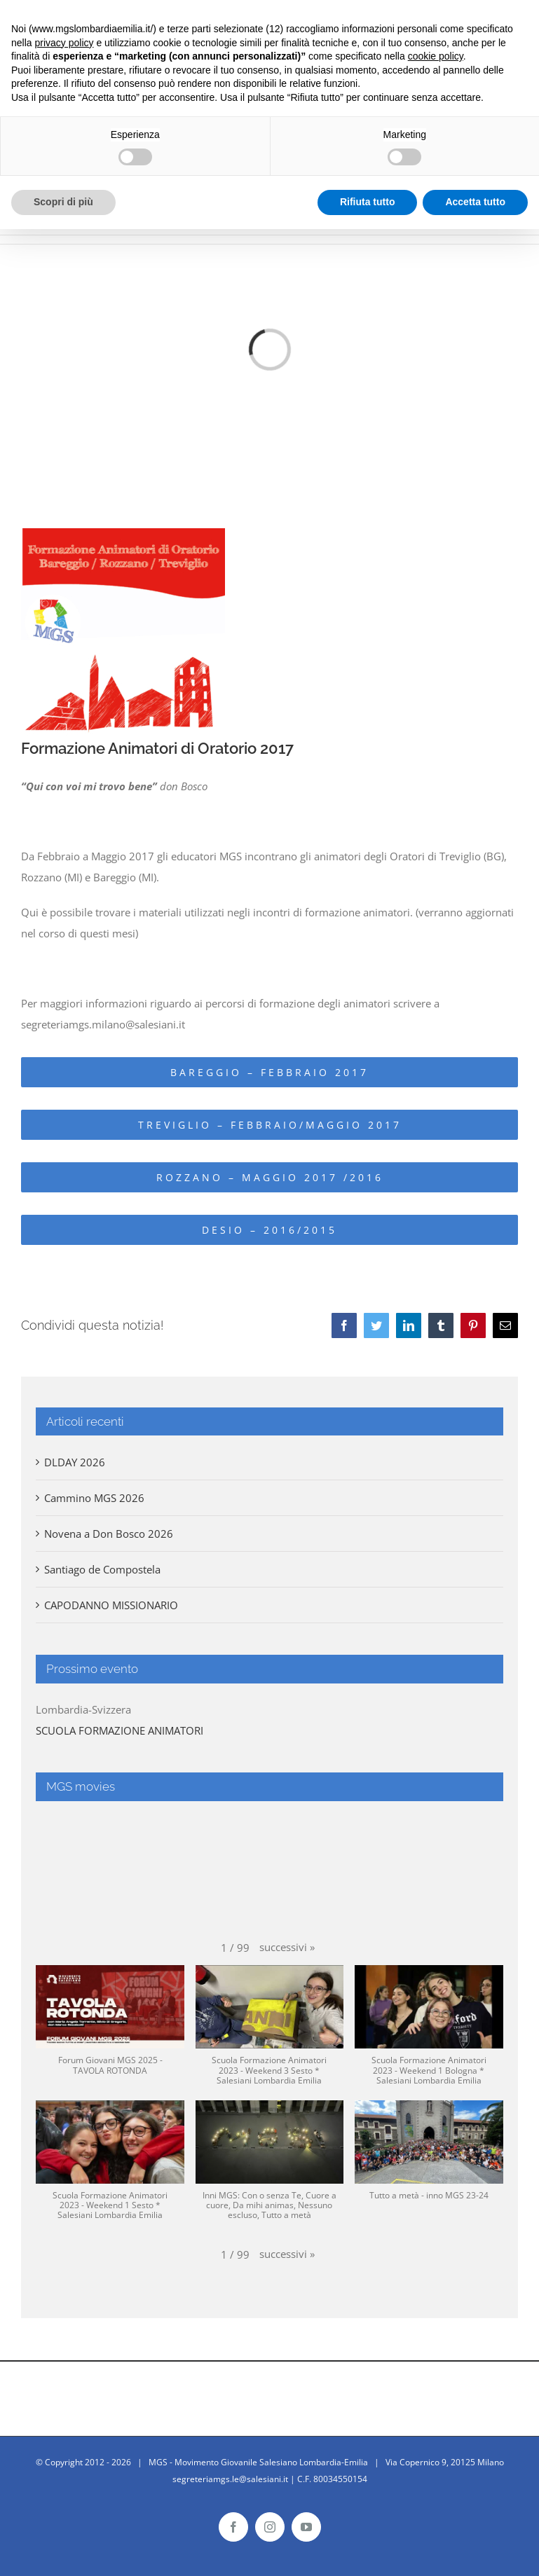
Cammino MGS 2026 (94, 1498)
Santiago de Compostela (102, 1569)
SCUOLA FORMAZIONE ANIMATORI (119, 1730)
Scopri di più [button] (63, 201)
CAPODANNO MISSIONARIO (111, 1605)
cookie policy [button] (435, 56)
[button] (287, 1946)
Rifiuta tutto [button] (367, 201)
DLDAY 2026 (74, 1462)
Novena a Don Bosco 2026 (108, 1534)
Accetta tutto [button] (475, 201)
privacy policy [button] (63, 42)
